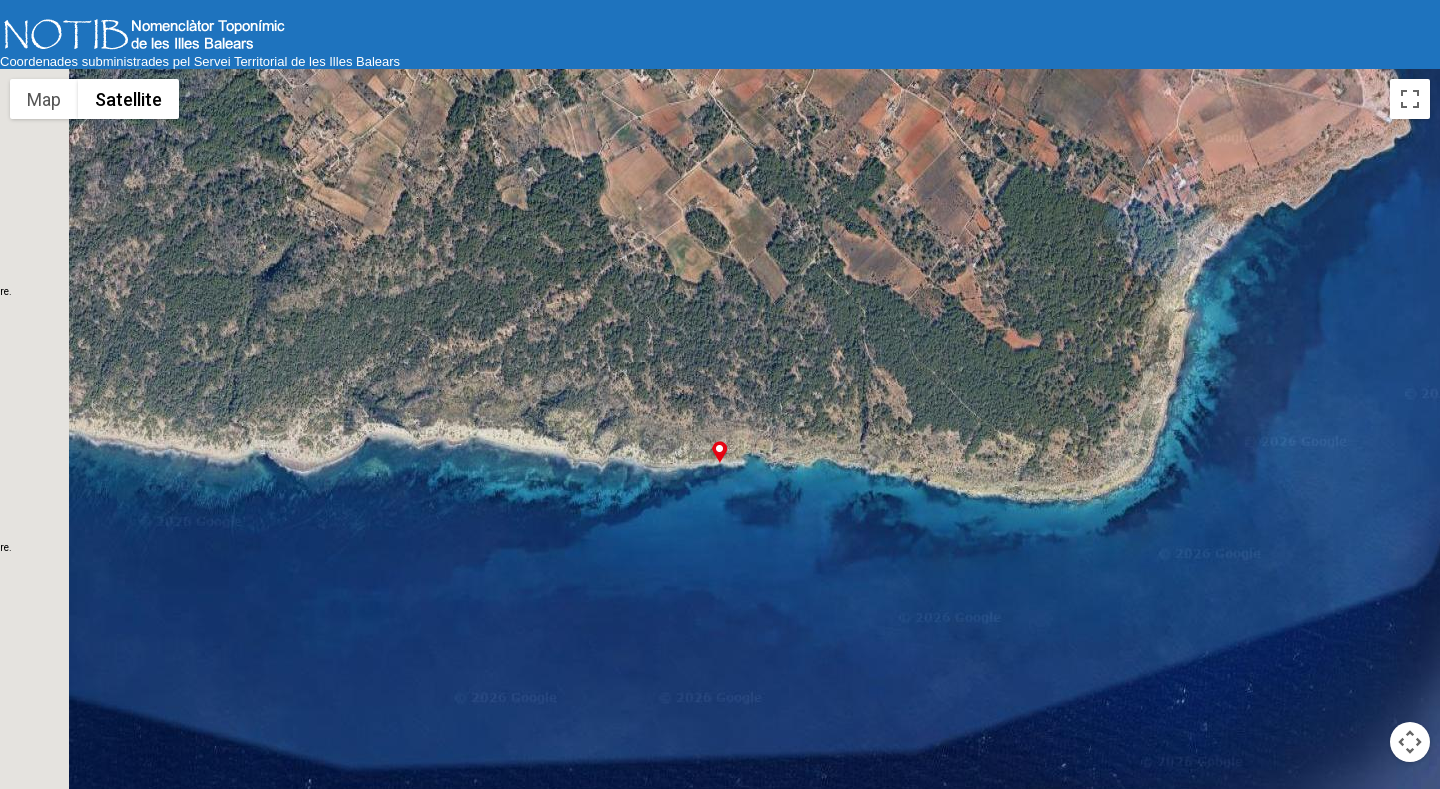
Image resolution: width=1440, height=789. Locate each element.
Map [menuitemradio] (44, 99)
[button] (719, 451)
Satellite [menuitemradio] (128, 99)
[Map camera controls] (1410, 742)
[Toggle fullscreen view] (1410, 99)
